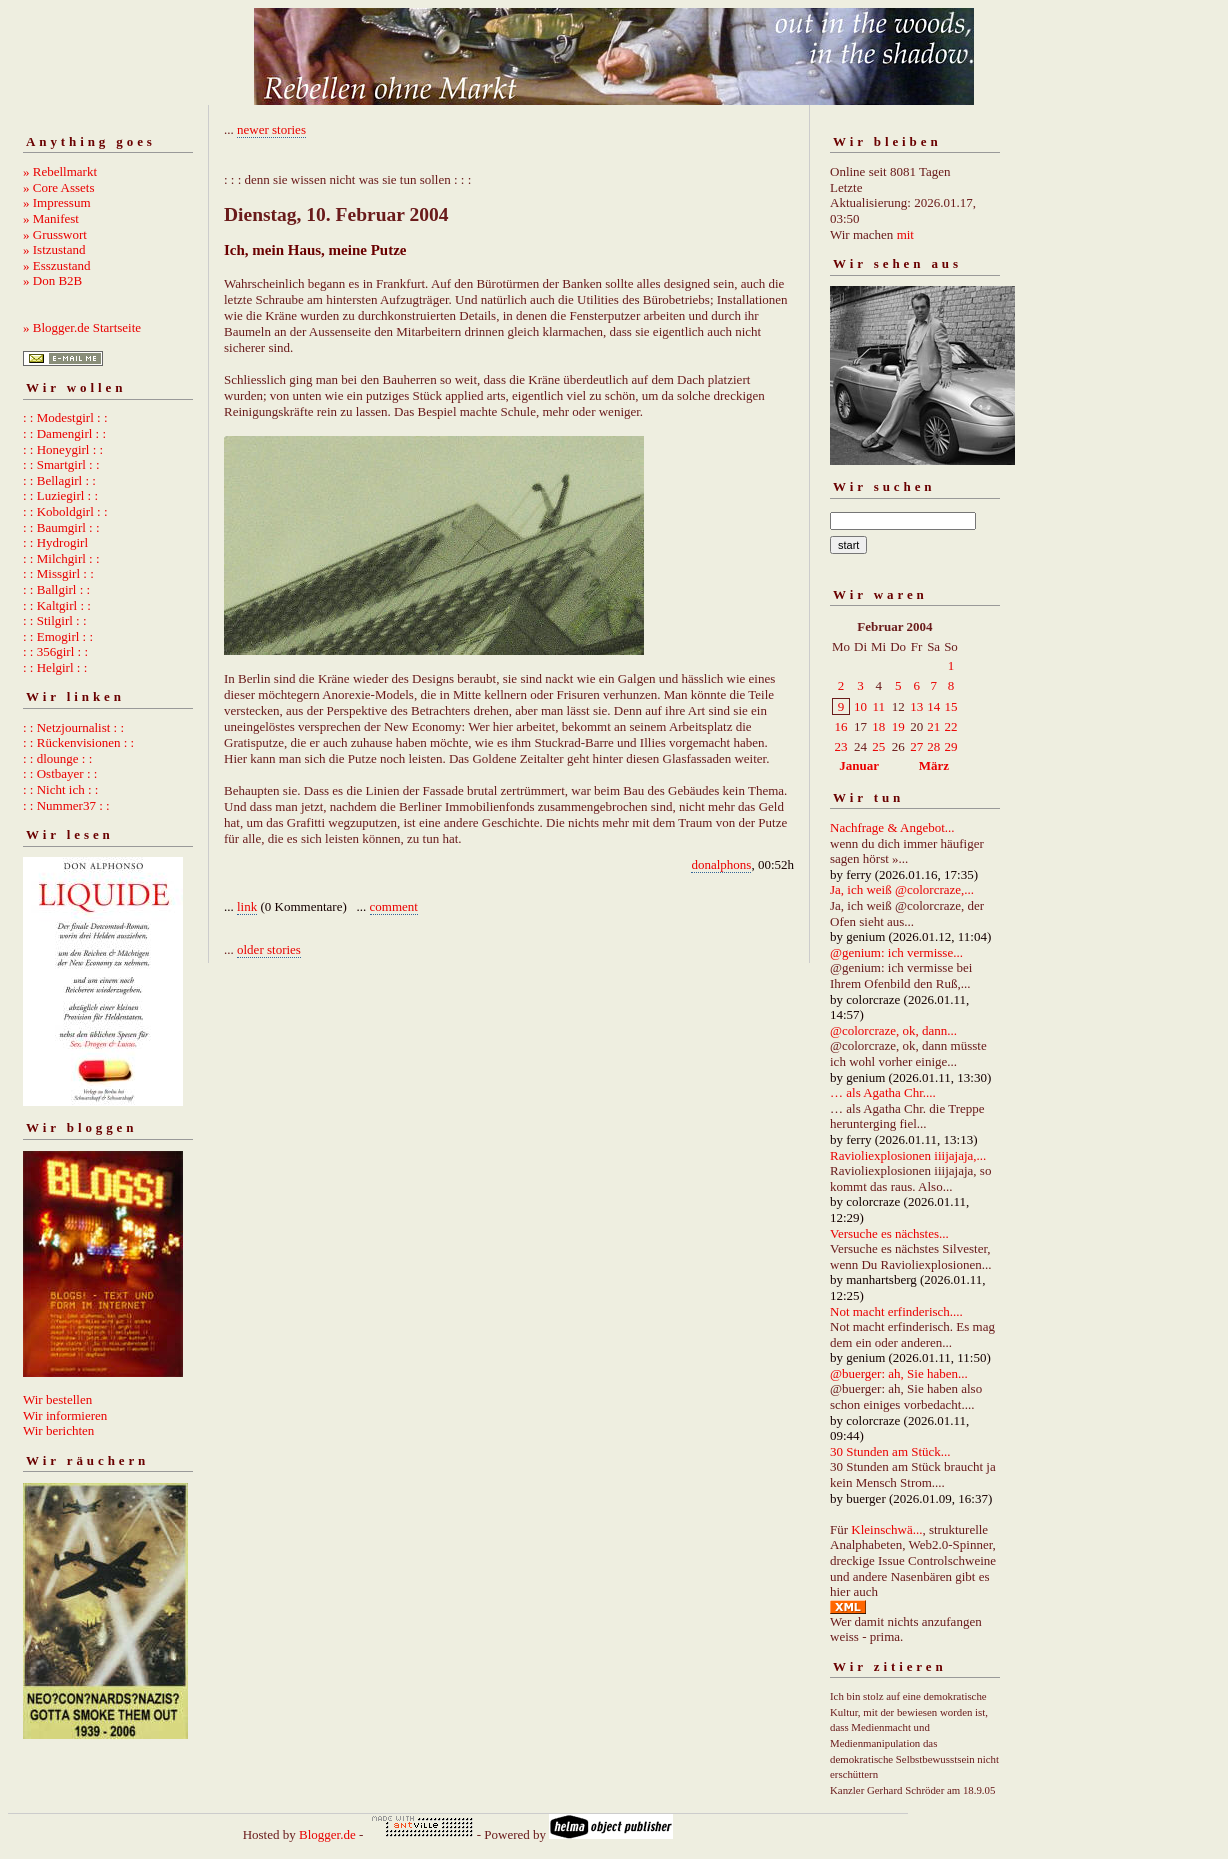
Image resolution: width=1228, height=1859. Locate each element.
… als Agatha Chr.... (883, 1092)
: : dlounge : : (57, 758)
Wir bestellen (57, 1399)
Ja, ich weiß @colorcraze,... (902, 889)
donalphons (721, 864)
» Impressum (57, 202)
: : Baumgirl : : (61, 527)
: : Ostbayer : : (60, 773)
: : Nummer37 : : (66, 805)
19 (898, 726)
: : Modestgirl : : (65, 417)
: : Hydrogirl (55, 542)
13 (916, 706)
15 (950, 706)
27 (916, 746)
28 (933, 746)
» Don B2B (52, 280)
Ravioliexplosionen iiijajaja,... (908, 1155)
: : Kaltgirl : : (57, 605)
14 (933, 706)
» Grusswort (55, 234)
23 (841, 746)
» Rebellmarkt (60, 171)
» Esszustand (57, 265)
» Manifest (51, 218)
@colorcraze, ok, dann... (893, 1030)
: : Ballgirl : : (56, 589)
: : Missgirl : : (58, 573)
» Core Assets (59, 187)
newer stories (271, 129)
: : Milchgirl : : (61, 558)
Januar (859, 765)
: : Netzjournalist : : (73, 727)
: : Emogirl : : (58, 636)
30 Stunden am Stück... (890, 1451)
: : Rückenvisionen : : (78, 742)
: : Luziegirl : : (60, 495)
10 (860, 706)
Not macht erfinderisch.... (896, 1311)
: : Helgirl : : (55, 667)
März (934, 765)
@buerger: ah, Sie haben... (899, 1373)
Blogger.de (327, 1834)
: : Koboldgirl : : (65, 511)
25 (878, 746)
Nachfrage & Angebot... (892, 827)
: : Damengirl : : (64, 433)
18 (878, 726)
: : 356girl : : (55, 651)
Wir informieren (65, 1415)
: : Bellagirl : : (59, 480)
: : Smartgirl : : (61, 464)
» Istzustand (54, 249)
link (247, 906)
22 (950, 726)
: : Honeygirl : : (63, 449)
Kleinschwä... (886, 1529)
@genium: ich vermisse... (896, 952)
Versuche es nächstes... (889, 1233)
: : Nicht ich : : (60, 789)
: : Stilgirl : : (55, 620)
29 (950, 746)
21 (933, 726)
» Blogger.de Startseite (82, 327)
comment (394, 906)
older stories (269, 949)
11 (878, 706)
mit (905, 234)
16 (841, 726)
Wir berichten (58, 1430)
